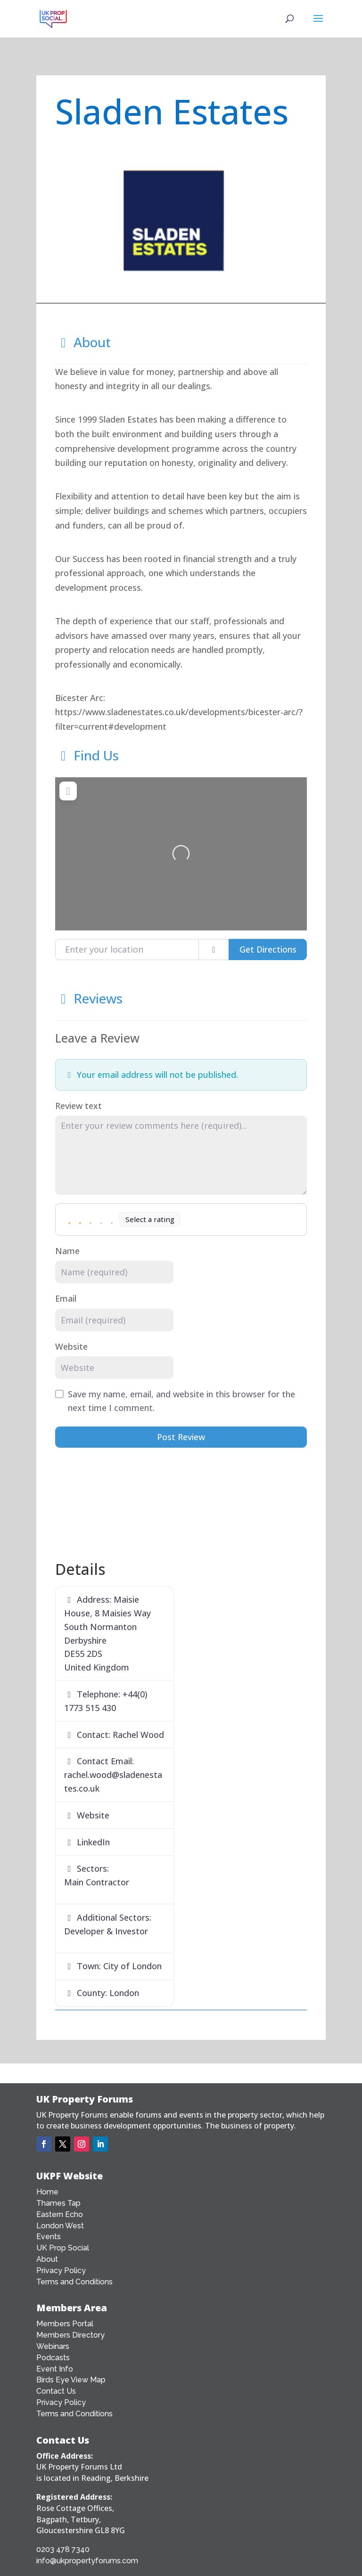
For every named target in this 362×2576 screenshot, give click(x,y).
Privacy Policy (61, 2270)
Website (71, 1346)
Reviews (89, 998)
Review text (78, 1105)
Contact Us (56, 2391)
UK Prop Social (62, 2247)
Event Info (54, 2368)
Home (47, 2191)
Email (65, 1298)
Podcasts (53, 2357)
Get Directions (267, 949)
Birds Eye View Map (71, 2379)
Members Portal (64, 2323)
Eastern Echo (59, 2214)
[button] (74, 222)
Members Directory (70, 2335)
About (83, 342)
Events (48, 2236)
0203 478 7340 (63, 2549)
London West (60, 2225)
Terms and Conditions (74, 2281)
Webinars (52, 2346)
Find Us (87, 755)
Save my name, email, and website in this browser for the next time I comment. (181, 1400)
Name (67, 1250)
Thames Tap (58, 2203)
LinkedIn (93, 1842)
